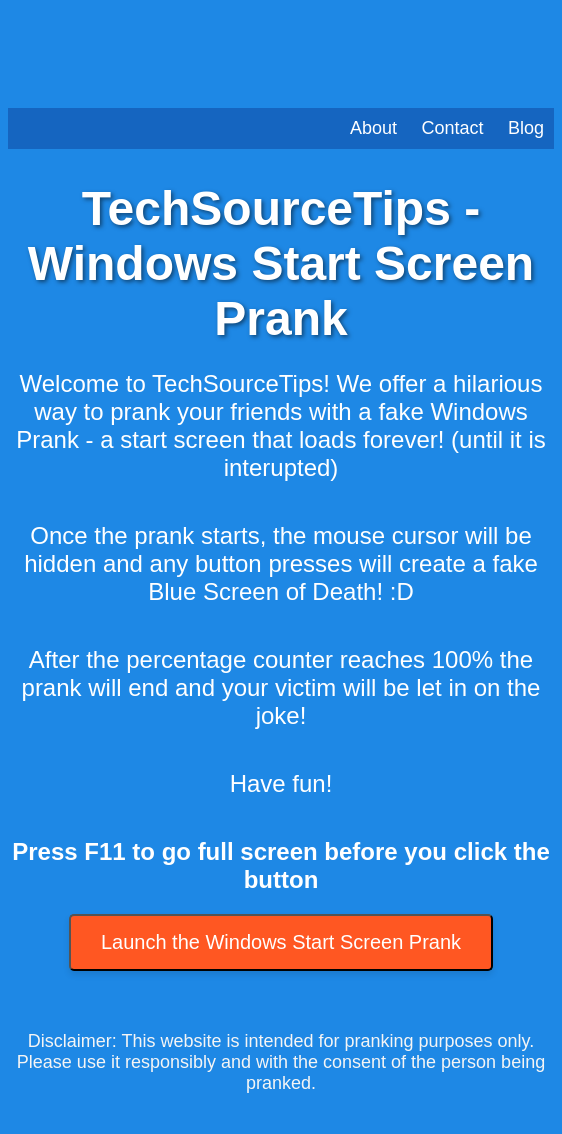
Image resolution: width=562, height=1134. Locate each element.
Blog (526, 128)
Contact (452, 128)
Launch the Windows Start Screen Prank (281, 942)
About (373, 128)
